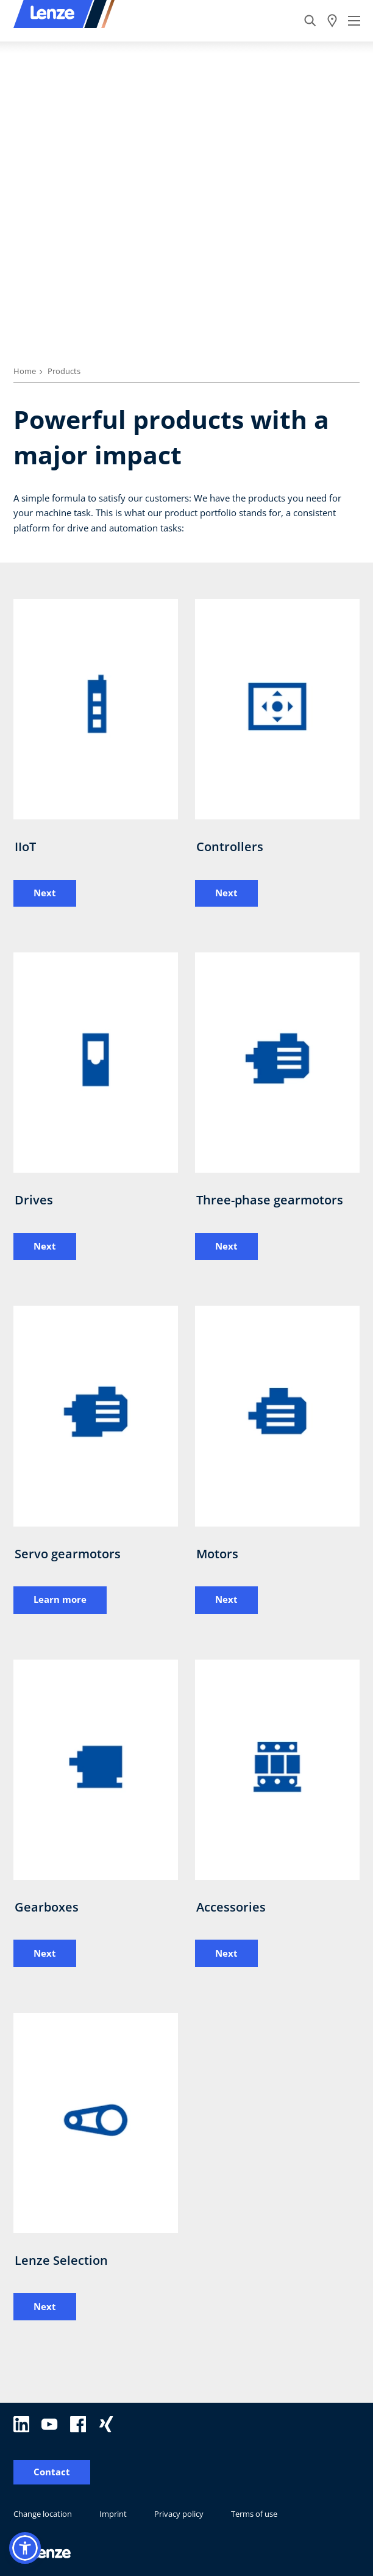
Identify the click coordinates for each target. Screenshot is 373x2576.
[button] (25, 2548)
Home (24, 370)
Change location (42, 2513)
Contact (52, 2472)
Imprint (113, 2513)
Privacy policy (179, 2513)
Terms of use (254, 2513)
